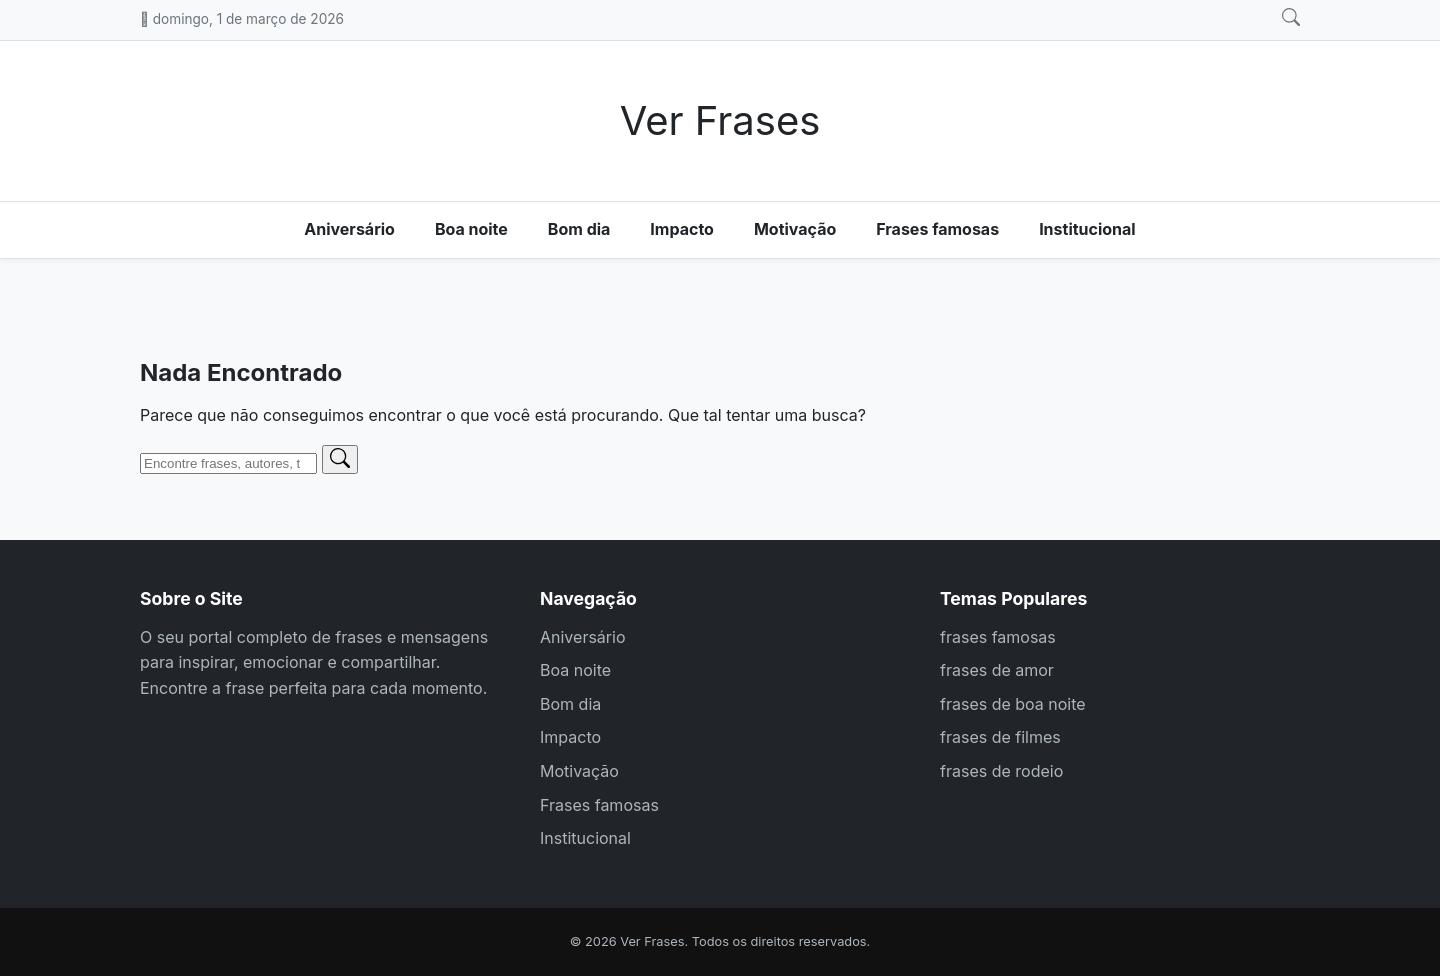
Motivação (795, 229)
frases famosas (998, 637)
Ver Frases (720, 120)
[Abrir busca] (1291, 18)
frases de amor (997, 670)
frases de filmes (1000, 737)
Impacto (682, 229)
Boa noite (471, 229)
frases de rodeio (1001, 771)
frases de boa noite (1013, 704)
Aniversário (349, 229)
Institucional (1087, 229)
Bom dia (579, 229)
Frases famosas (937, 229)
